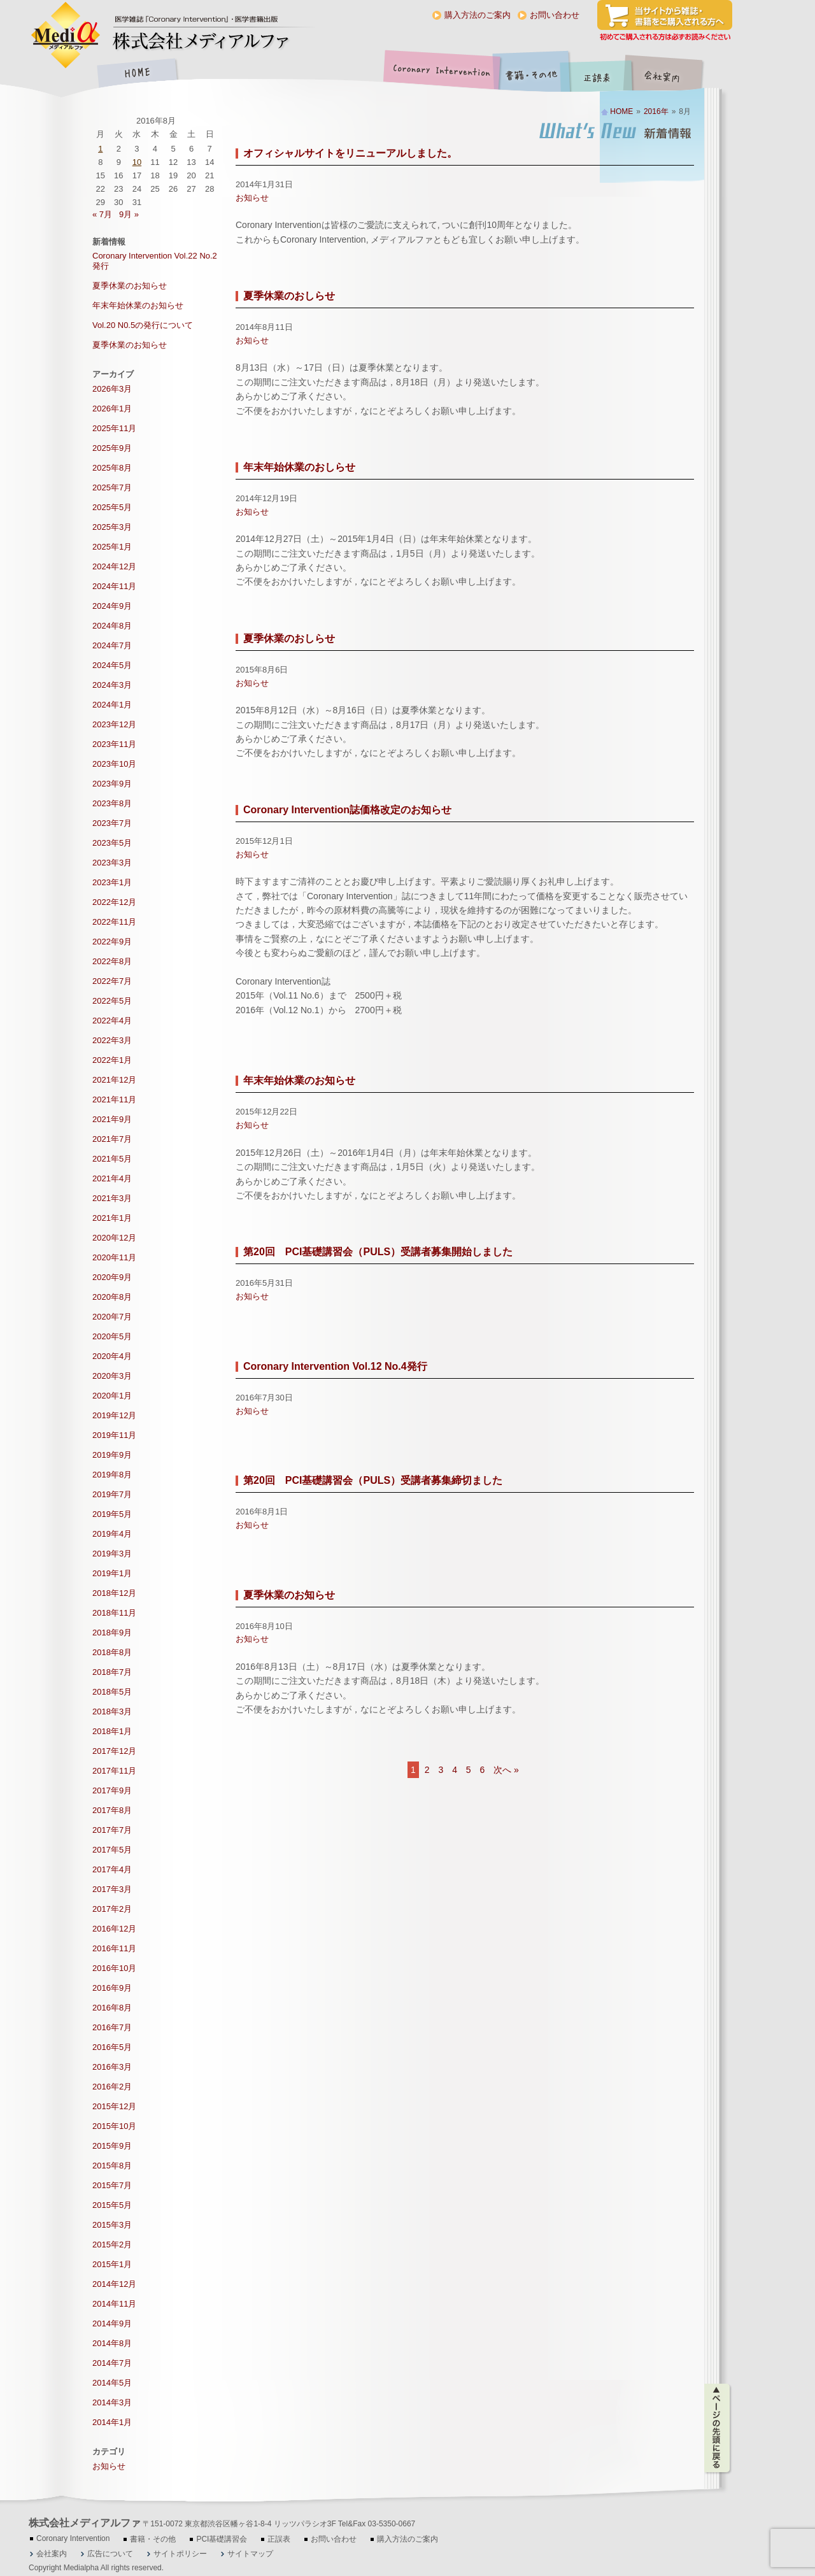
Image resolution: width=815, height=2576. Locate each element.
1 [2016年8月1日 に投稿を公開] (100, 148)
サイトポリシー (180, 2553)
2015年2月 (112, 2244)
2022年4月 (112, 1020)
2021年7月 (112, 1139)
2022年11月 (114, 922)
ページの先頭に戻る (718, 2428)
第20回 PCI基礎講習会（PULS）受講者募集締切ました (372, 1480)
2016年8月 (112, 2007)
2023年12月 (114, 724)
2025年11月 (114, 428)
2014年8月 (112, 2343)
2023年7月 (112, 823)
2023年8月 (112, 803)
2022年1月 (112, 1060)
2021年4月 (112, 1178)
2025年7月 (112, 487)
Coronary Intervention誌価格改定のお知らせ (347, 809)
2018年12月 (114, 1593)
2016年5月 (112, 2047)
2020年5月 (112, 1336)
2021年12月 (114, 1080)
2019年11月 (114, 1435)
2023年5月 (112, 843)
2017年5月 (112, 1849)
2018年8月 (112, 1652)
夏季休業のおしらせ (289, 295)
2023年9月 (112, 783)
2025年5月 (112, 507)
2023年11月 (114, 744)
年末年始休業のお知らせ (299, 1080)
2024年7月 (112, 645)
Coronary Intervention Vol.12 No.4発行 (335, 1366)
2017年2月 (112, 1909)
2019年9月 (112, 1455)
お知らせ (252, 198)
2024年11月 (114, 586)
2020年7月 (112, 1316)
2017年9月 (112, 1790)
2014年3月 (112, 2402)
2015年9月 (112, 2146)
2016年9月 (112, 1988)
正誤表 (598, 74)
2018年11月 (114, 1613)
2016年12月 (114, 1928)
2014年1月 (112, 2422)
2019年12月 (114, 1415)
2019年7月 (112, 1494)
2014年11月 (114, 2304)
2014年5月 (112, 2382)
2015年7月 (112, 2185)
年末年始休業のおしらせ (299, 467)
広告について (110, 2553)
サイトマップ (250, 2553)
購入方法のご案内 (477, 15)
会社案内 (671, 74)
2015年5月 (112, 2205)
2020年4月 (112, 1356)
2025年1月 (112, 546)
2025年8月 (112, 468)
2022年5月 (112, 1001)
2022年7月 (112, 981)
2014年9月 (112, 2323)
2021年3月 (112, 1198)
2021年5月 (112, 1158)
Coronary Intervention (439, 74)
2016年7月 (112, 2027)
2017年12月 (114, 1751)
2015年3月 (112, 2225)
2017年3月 (112, 1889)
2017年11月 (114, 1770)
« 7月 (102, 214)
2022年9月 (112, 941)
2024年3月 (112, 685)
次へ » (506, 1770)
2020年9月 (112, 1277)
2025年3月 (112, 527)
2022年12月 (114, 902)
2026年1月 (112, 408)
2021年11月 (114, 1099)
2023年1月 (112, 882)
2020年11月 (114, 1257)
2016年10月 (114, 1968)
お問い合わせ (554, 15)
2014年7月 (112, 2363)
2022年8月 (112, 961)
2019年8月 (112, 1474)
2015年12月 (114, 2106)
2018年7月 (112, 1672)
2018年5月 (112, 1692)
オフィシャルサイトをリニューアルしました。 (350, 153)
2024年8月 (112, 625)
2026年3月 (112, 389)
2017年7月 (112, 1830)
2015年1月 (112, 2264)
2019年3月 (112, 1553)
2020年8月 (112, 1297)
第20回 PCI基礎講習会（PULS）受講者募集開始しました (378, 1251)
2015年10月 (114, 2126)
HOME (136, 74)
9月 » (129, 214)
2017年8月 (112, 1810)
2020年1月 (112, 1395)
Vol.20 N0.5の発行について (142, 325)
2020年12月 (114, 1237)
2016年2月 (112, 2086)
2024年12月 (114, 566)
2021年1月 (112, 1218)
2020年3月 (112, 1376)
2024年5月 (112, 665)
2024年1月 (112, 704)
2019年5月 (112, 1514)
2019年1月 (112, 1573)
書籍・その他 (532, 74)
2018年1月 (112, 1731)
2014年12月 (114, 2284)
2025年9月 (112, 448)
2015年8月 (112, 2165)
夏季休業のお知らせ (289, 1595)
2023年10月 (114, 764)
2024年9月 (112, 606)
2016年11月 (114, 1948)
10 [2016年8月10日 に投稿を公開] (136, 162)
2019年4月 (112, 1534)
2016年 (656, 111)
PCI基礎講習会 (221, 2539)
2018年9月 (112, 1632)
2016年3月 (112, 2067)
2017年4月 (112, 1869)
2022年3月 (112, 1040)
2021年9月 (112, 1119)
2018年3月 (112, 1711)
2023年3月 (112, 862)
